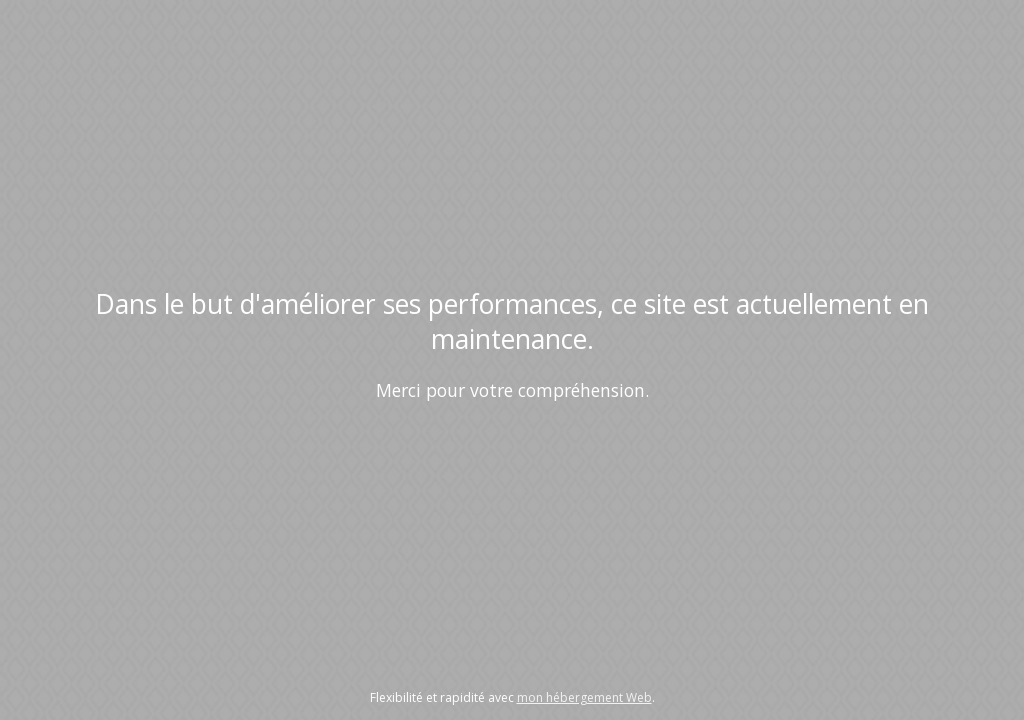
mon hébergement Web (584, 697)
